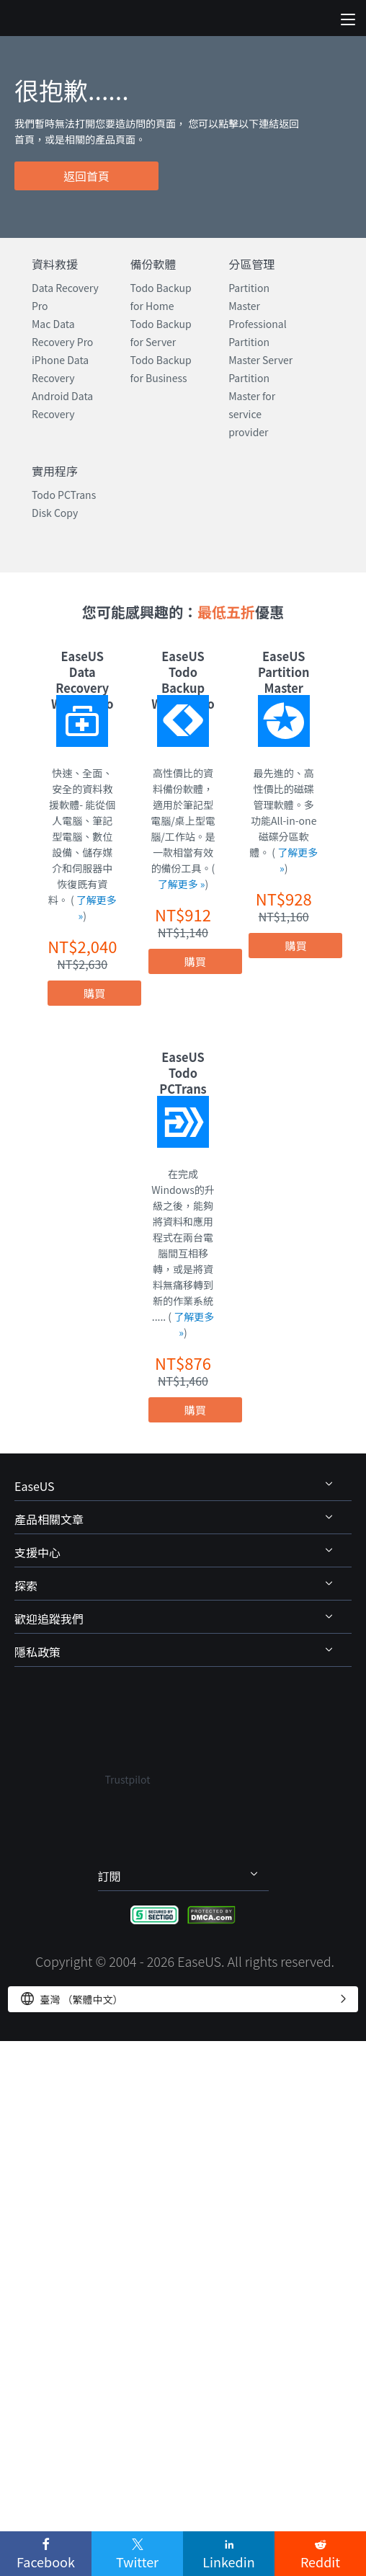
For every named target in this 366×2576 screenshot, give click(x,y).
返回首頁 (86, 176)
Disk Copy (55, 512)
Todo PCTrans (64, 494)
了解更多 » (181, 884)
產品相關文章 (49, 1519)
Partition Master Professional (257, 305)
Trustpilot (128, 1779)
